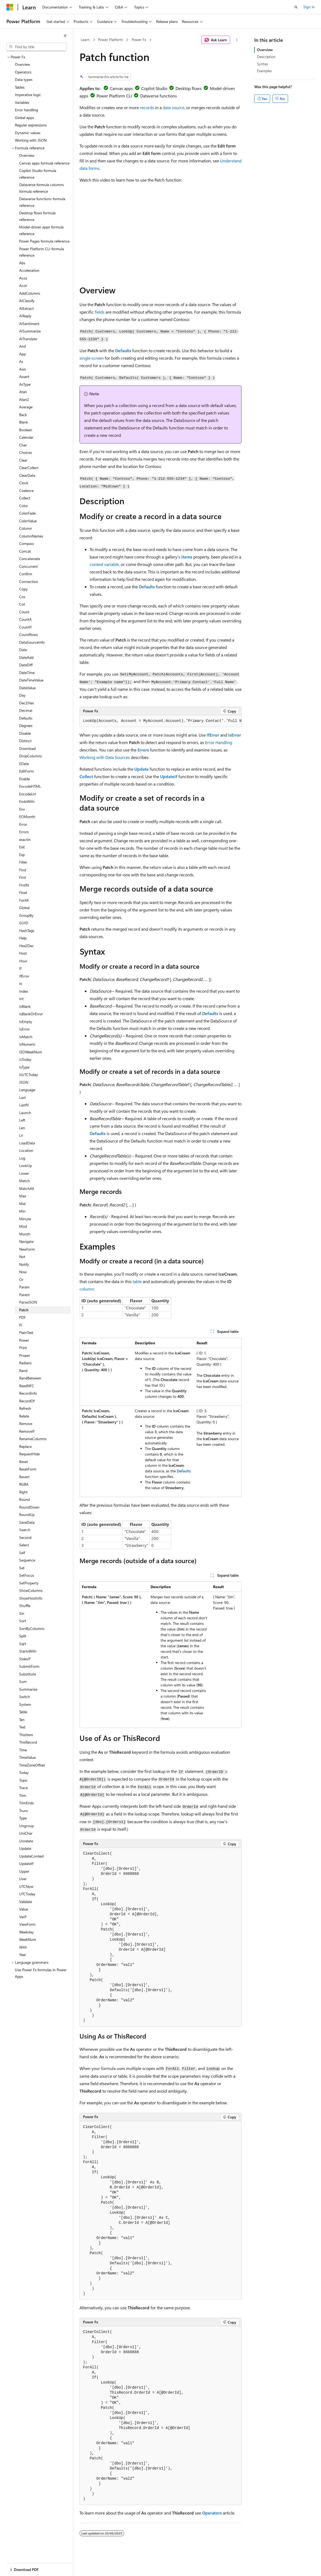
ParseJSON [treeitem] (28, 1302)
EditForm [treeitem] (26, 771)
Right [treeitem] (23, 1491)
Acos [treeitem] (23, 278)
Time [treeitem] (23, 1749)
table (137, 1281)
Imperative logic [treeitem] (28, 94)
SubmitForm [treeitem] (29, 1666)
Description (266, 56)
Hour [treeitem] (23, 960)
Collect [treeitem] (24, 497)
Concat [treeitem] (25, 551)
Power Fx (139, 39)
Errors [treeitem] (24, 831)
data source (173, 107)
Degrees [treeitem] (25, 725)
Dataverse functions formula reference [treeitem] (42, 202)
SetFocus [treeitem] (26, 1575)
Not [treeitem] (22, 1256)
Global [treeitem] (24, 907)
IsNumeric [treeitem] (27, 1044)
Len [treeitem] (22, 1127)
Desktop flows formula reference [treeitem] (37, 216)
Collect (86, 776)
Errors (143, 750)
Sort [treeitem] (22, 1620)
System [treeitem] (25, 1704)
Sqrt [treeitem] (22, 1643)
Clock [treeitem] (23, 482)
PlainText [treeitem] (26, 1332)
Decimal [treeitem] (25, 710)
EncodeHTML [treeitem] (30, 786)
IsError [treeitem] (24, 1029)
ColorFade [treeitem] (27, 513)
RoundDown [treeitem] (29, 1507)
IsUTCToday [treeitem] (28, 1074)
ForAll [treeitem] (23, 900)
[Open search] (296, 7)
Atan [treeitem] (23, 391)
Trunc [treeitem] (23, 1810)
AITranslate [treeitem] (28, 338)
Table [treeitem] (23, 1711)
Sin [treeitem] (21, 1613)
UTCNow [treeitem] (26, 1886)
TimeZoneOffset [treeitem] (32, 1765)
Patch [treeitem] (23, 1309)
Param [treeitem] (24, 1286)
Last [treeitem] (22, 1097)
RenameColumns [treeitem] (33, 1438)
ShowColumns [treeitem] (31, 1590)
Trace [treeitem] (23, 1787)
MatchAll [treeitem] (26, 1188)
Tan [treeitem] (21, 1719)
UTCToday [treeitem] (27, 1893)
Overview (265, 49)
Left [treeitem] (22, 1120)
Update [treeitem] (25, 1848)
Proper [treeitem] (24, 1355)
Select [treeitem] (24, 1544)
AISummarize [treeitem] (30, 331)
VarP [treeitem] (23, 1916)
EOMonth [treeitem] (27, 816)
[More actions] (236, 40)
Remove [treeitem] (25, 1423)
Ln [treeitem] (21, 1135)
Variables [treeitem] (22, 102)
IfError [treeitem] (24, 976)
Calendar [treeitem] (26, 437)
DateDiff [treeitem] (25, 664)
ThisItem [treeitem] (26, 1734)
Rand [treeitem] (23, 1370)
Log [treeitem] (22, 1158)
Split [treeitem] (22, 1635)
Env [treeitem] (22, 809)
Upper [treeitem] (24, 1871)
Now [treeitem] (23, 1271)
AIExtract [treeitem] (26, 308)
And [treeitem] (22, 346)
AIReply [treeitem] (25, 315)
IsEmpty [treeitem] (25, 1021)
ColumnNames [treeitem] (31, 536)
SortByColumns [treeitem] (31, 1628)
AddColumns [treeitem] (29, 293)
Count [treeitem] (24, 611)
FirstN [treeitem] (24, 885)
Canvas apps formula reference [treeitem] (44, 163)
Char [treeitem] (23, 444)
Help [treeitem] (23, 937)
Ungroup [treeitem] (26, 1825)
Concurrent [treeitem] (28, 566)
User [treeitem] (23, 1878)
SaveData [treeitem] (27, 1522)
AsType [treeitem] (25, 384)
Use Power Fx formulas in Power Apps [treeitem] (40, 1973)
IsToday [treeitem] (25, 1059)
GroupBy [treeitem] (26, 915)
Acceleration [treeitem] (29, 270)
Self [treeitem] (22, 1552)
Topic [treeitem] (23, 1780)
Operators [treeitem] (23, 72)
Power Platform (110, 39)
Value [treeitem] (23, 1909)
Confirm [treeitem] (25, 573)
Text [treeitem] (22, 1726)
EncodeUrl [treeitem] (27, 793)
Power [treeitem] (24, 1340)
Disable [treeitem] (25, 733)
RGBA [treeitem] (23, 1484)
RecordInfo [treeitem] (28, 1393)
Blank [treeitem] (23, 422)
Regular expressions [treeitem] (31, 125)
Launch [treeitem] (25, 1112)
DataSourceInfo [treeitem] (32, 642)
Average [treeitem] (25, 406)
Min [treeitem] (22, 1211)
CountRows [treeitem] (28, 634)
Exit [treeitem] (22, 846)
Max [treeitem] (22, 1195)
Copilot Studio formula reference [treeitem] (37, 174)
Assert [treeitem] (24, 376)
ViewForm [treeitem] (27, 1924)
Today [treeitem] (24, 1772)
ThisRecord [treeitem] (28, 1742)
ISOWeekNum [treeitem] (30, 1051)
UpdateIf (168, 776)
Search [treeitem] (24, 1529)
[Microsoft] (9, 7)
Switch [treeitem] (24, 1696)
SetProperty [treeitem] (29, 1582)
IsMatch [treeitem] (25, 1036)
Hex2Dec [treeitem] (26, 945)
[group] (160, 721)
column (87, 1289)
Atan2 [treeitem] (24, 399)
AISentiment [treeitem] (29, 323)
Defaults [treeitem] (25, 718)
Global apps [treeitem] (24, 117)
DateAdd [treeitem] (26, 657)
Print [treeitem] (23, 1347)
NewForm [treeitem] (27, 1249)
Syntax (262, 63)
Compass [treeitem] (26, 543)
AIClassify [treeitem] (27, 300)
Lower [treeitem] (24, 1173)
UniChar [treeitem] (25, 1833)
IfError (213, 735)
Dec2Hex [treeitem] (26, 702)
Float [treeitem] (23, 892)
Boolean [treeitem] (25, 429)
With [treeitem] (23, 1947)
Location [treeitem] (26, 1150)
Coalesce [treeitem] (26, 490)
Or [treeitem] (21, 1279)
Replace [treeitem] (25, 1446)
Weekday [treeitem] (26, 1931)
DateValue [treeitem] (27, 687)
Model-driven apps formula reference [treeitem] (41, 230)
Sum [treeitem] (23, 1681)
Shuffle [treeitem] (24, 1605)
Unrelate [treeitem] (26, 1840)
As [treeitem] (21, 361)
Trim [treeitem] (22, 1795)
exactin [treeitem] (25, 839)
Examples (264, 70)
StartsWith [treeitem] (27, 1651)
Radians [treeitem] (25, 1362)
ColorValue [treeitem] (28, 520)
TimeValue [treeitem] (27, 1757)
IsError (234, 735)
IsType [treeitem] (24, 1067)
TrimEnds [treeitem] (26, 1802)
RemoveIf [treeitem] (26, 1431)
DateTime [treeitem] (27, 672)
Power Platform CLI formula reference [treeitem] (41, 252)
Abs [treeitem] (22, 262)
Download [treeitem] (27, 748)
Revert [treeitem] (24, 1476)
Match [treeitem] (24, 1180)
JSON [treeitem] (23, 1082)
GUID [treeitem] (23, 922)
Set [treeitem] (21, 1567)
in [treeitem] (20, 983)
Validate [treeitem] (25, 1901)
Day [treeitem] (22, 695)
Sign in (309, 6)
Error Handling (218, 742)
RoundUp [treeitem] (27, 1514)
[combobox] (36, 47)
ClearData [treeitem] (27, 475)
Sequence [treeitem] (27, 1560)
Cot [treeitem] (22, 604)
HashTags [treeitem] (26, 930)
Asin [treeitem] (22, 369)
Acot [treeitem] (23, 285)
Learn (85, 39)
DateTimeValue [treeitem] (31, 680)
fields (100, 312)
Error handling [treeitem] (26, 109)
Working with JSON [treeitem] (31, 140)
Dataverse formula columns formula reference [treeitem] (41, 188)
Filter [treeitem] (23, 862)
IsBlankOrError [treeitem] (31, 1013)
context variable (104, 564)
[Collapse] (65, 35)
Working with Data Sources (105, 757)
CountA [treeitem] (25, 619)
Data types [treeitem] (23, 79)
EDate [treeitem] (24, 763)
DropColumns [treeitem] (30, 755)
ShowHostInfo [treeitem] (30, 1598)
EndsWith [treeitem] (27, 801)
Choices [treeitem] (25, 452)
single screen (92, 358)
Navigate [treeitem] (26, 1241)
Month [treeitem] (24, 1233)
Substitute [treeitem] (27, 1674)
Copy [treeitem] (23, 588)
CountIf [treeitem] (25, 627)
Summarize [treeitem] (28, 1689)
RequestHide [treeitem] (29, 1453)
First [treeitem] (22, 877)
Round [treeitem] (24, 1499)
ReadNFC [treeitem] (26, 1385)
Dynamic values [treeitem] (27, 132)
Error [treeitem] (23, 824)
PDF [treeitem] (22, 1317)
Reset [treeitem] (23, 1461)
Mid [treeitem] (22, 1203)
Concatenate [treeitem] (29, 558)
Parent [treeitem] (24, 1294)
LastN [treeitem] (23, 1104)
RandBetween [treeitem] (30, 1378)
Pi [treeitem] (20, 1325)
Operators (212, 2513)
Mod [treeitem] (23, 1226)
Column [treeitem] (25, 528)
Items (186, 557)
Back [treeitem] (23, 414)
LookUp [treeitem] (25, 1165)
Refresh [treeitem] (25, 1408)
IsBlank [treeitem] (25, 1006)
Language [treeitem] (27, 1089)
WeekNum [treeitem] (27, 1939)
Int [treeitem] (21, 998)
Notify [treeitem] (24, 1264)
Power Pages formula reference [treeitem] (44, 241)
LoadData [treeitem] (27, 1142)
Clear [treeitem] (23, 460)
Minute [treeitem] (25, 1218)
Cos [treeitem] (22, 596)
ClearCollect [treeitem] (29, 467)
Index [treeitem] (23, 991)
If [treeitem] (20, 968)
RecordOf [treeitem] (27, 1400)
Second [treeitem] (25, 1537)
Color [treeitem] (23, 505)
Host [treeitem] (23, 953)
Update (141, 769)
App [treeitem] (22, 353)
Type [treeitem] (23, 1818)
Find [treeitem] (22, 869)
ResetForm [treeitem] (27, 1469)
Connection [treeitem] (28, 581)
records (147, 107)
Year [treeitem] (22, 1954)
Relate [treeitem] (24, 1416)
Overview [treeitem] (22, 64)
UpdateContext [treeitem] (31, 1856)
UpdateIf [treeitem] (26, 1863)
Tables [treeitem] (19, 87)
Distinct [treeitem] (25, 740)
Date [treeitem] (23, 649)
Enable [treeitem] (24, 778)
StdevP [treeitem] (25, 1658)
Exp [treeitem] (22, 854)
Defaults (123, 350)
